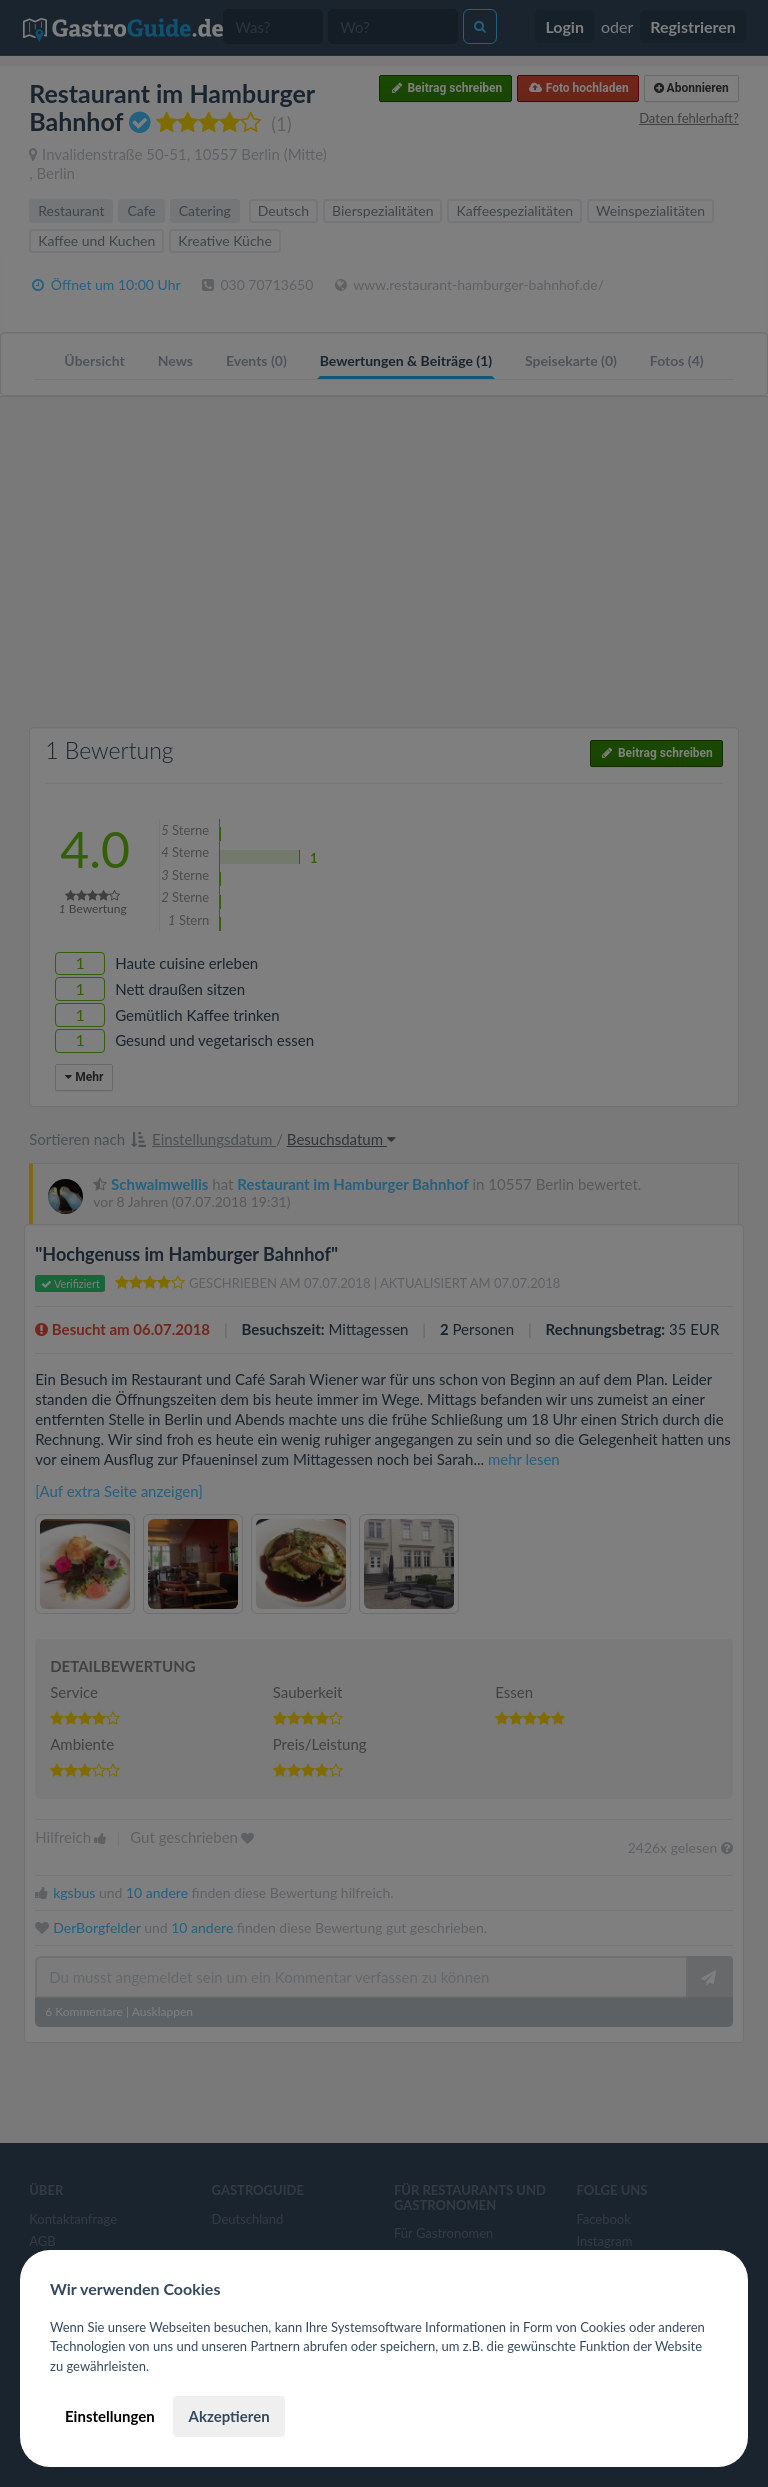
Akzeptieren (228, 2416)
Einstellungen (110, 2416)
